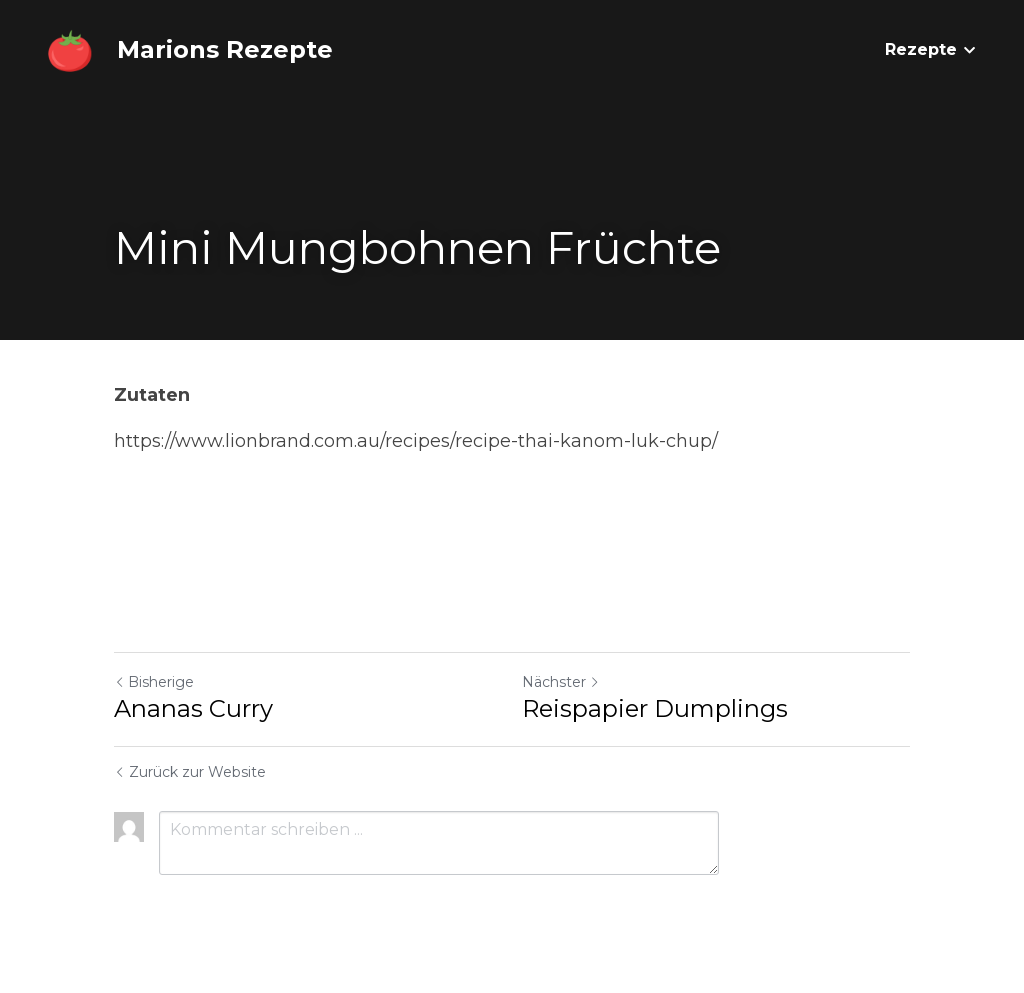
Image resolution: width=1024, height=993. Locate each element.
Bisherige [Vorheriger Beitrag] (154, 682)
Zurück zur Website (190, 772)
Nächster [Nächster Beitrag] (561, 682)
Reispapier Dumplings (655, 708)
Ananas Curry (193, 708)
